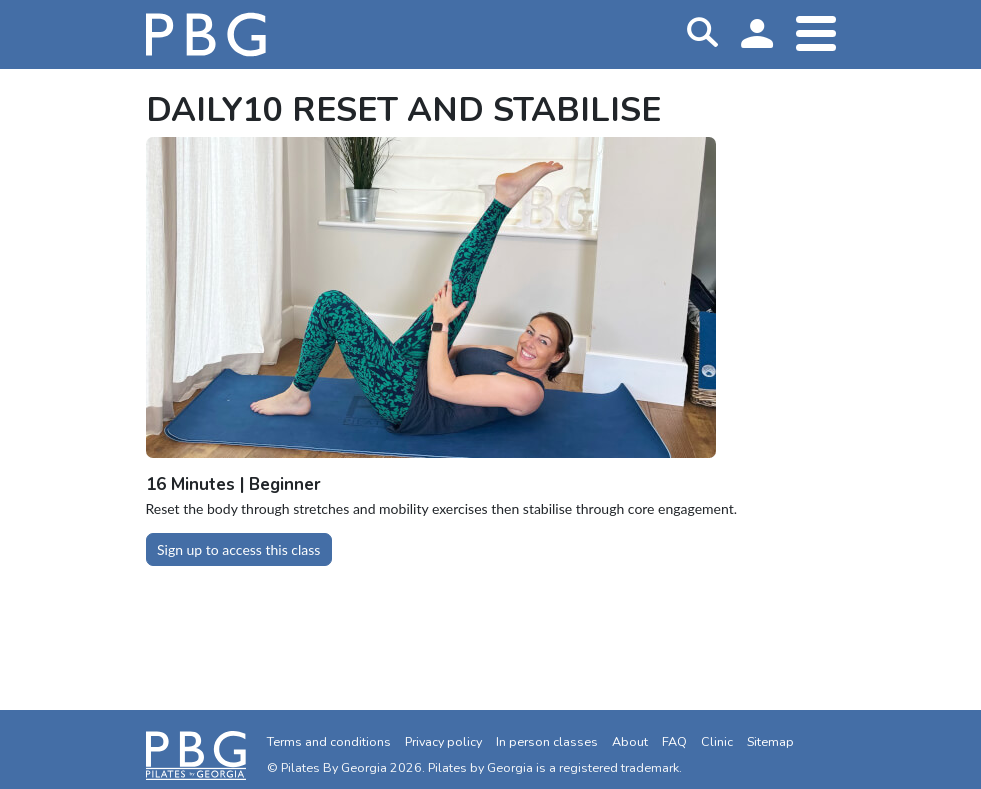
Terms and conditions (329, 741)
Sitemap (770, 741)
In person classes (547, 741)
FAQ (674, 741)
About (630, 741)
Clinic (717, 741)
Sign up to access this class (238, 549)
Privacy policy (443, 741)
